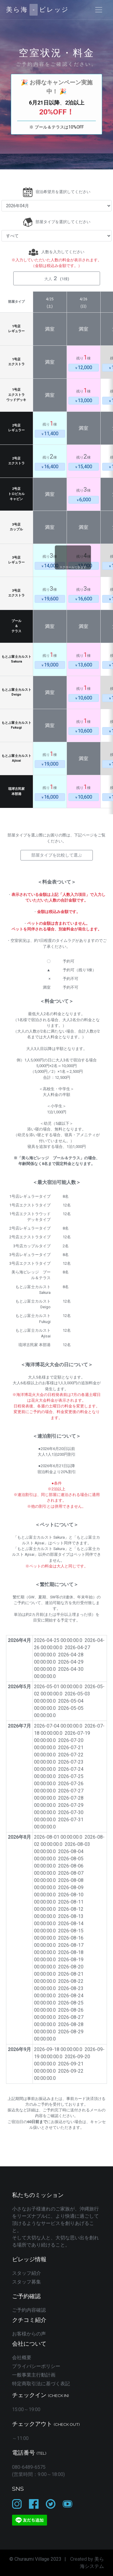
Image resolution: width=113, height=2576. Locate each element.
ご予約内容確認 (29, 2310)
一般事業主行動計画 (33, 2375)
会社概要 (21, 2357)
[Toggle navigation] (98, 10)
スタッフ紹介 (26, 2273)
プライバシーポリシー (36, 2366)
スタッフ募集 (26, 2282)
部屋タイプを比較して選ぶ (56, 855)
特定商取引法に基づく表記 (41, 2383)
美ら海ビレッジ (37, 10)
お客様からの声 (29, 2334)
